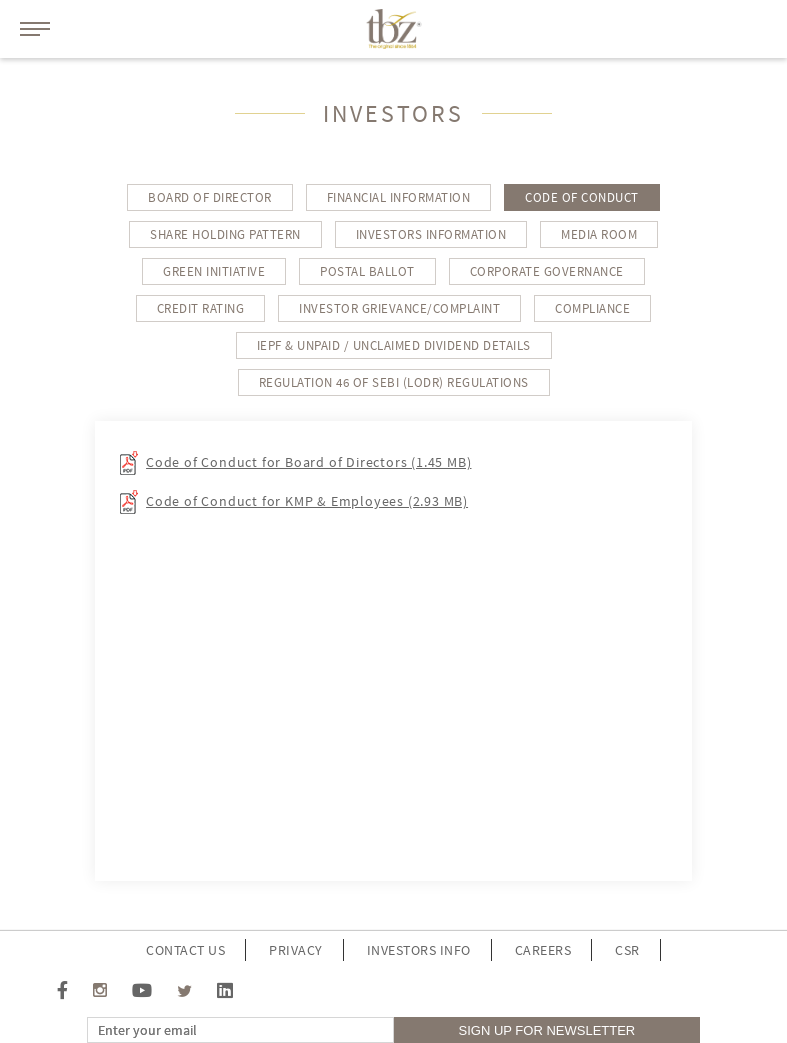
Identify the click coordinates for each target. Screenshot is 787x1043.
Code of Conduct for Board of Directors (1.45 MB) (308, 462)
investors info (419, 950)
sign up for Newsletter (547, 1030)
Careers (543, 950)
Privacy (296, 950)
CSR (627, 950)
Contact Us (185, 950)
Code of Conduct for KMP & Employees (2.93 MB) (307, 501)
